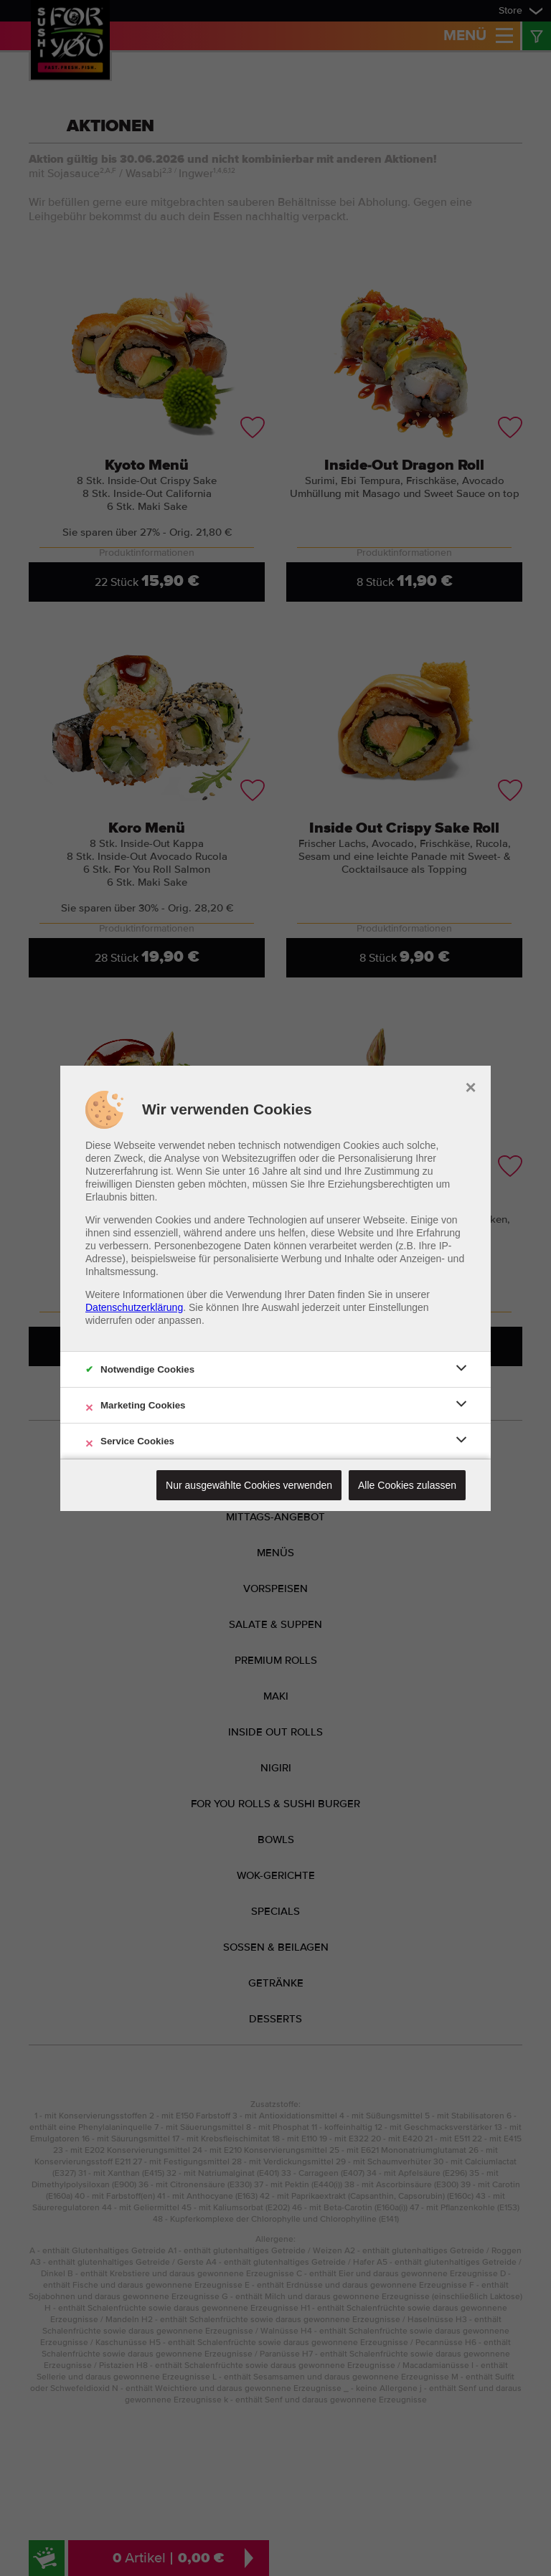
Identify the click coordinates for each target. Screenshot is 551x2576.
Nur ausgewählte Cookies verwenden (249, 1485)
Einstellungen (399, 1307)
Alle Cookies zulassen (407, 1485)
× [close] (470, 1085)
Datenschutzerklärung (134, 1307)
